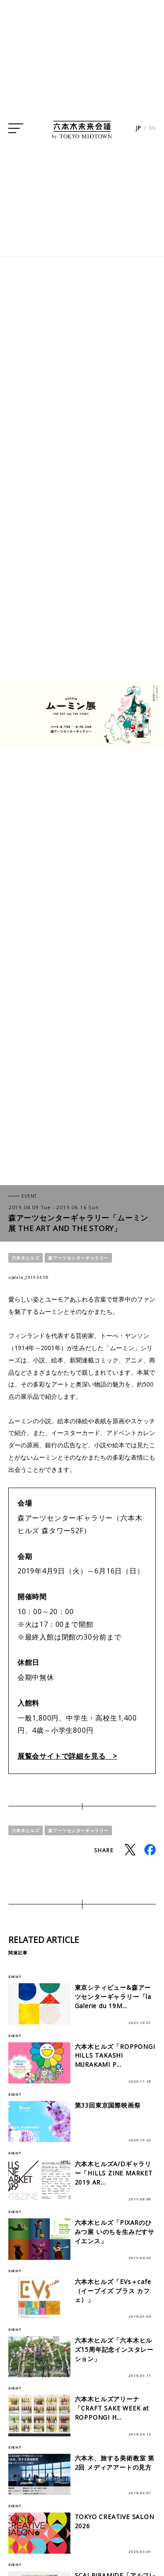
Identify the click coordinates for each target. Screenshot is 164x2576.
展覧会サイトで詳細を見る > (67, 1756)
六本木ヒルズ (26, 1258)
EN (152, 129)
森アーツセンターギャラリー (78, 1258)
